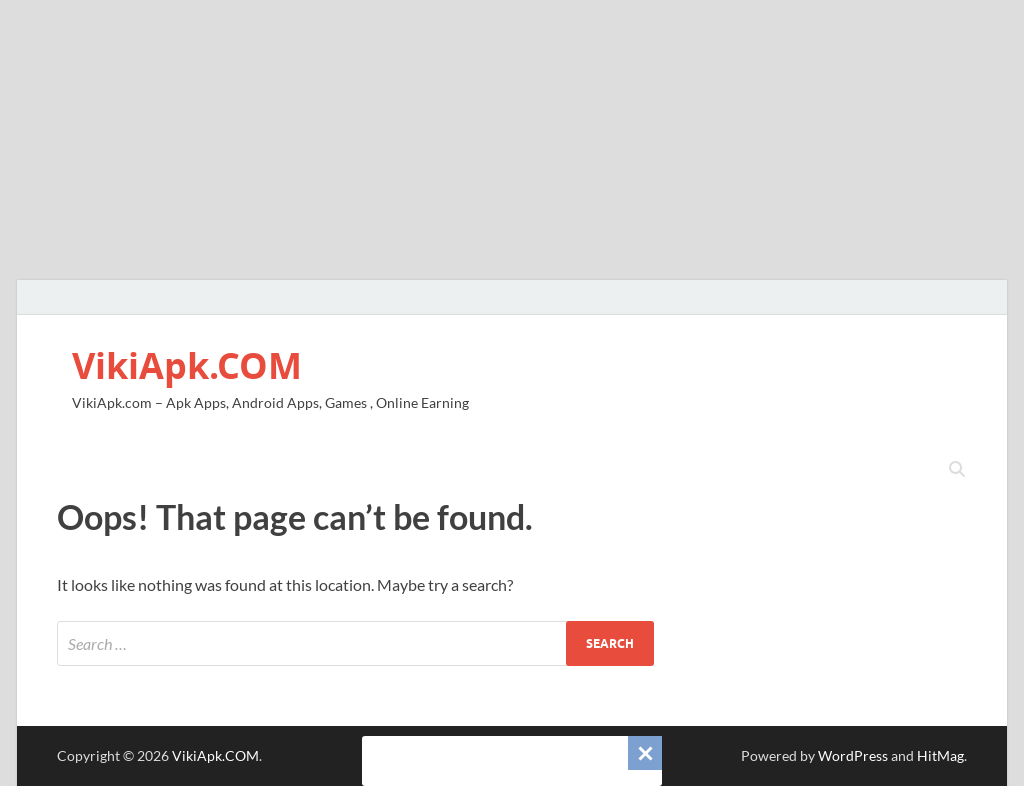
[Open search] (957, 470)
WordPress (853, 755)
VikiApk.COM (187, 365)
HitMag (940, 755)
